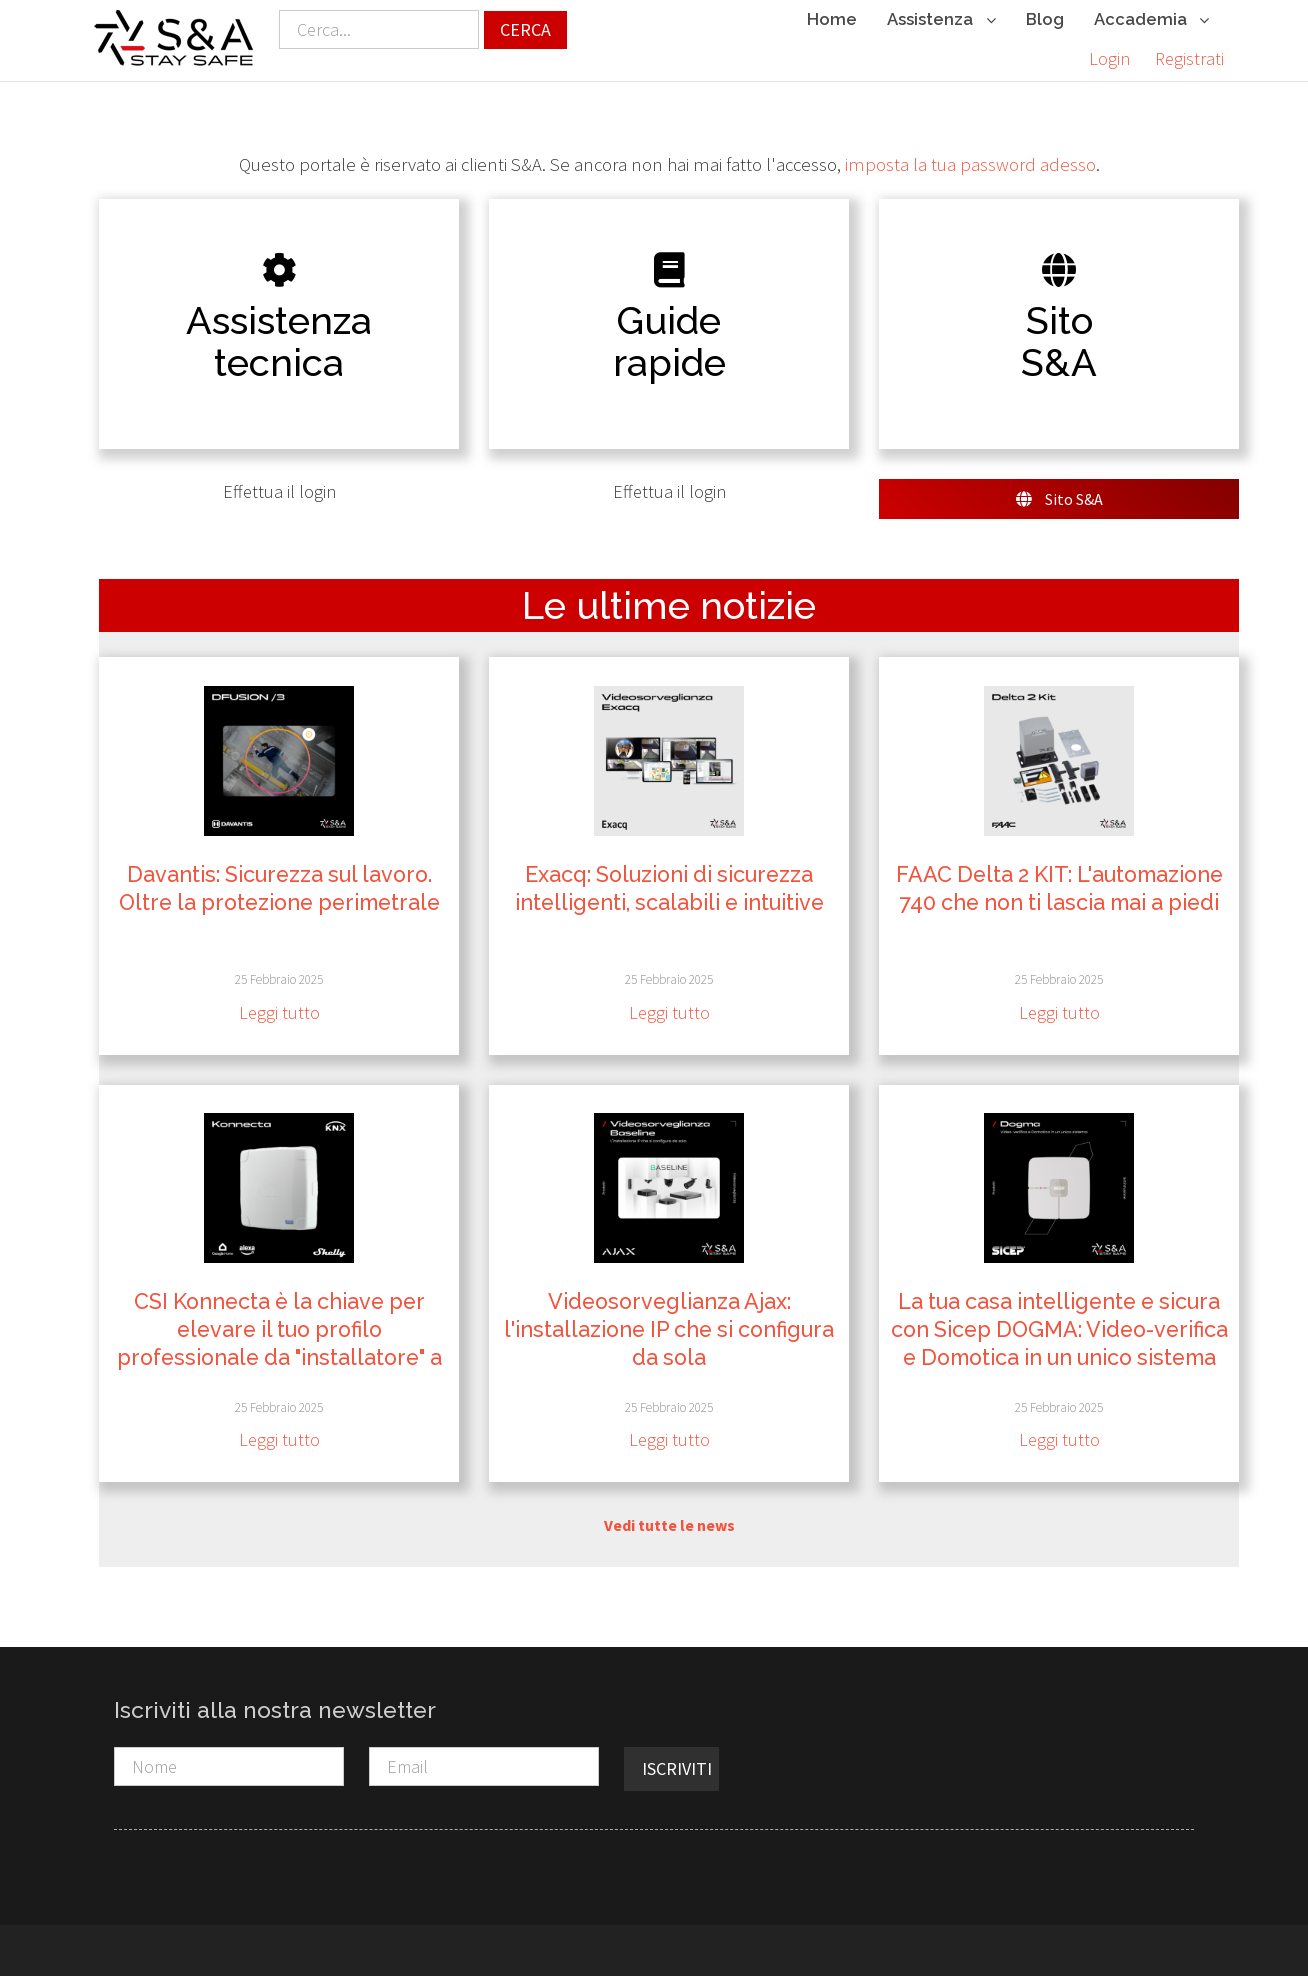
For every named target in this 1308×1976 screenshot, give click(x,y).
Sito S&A (1059, 499)
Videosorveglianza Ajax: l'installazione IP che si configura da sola (669, 1329)
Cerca (525, 29)
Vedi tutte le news (669, 1524)
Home (832, 19)
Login (1109, 58)
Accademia (1151, 20)
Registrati (1189, 58)
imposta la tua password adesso (970, 164)
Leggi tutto (279, 1012)
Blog (1045, 19)
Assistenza (941, 20)
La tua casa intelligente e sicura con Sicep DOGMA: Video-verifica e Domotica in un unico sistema (1059, 1329)
